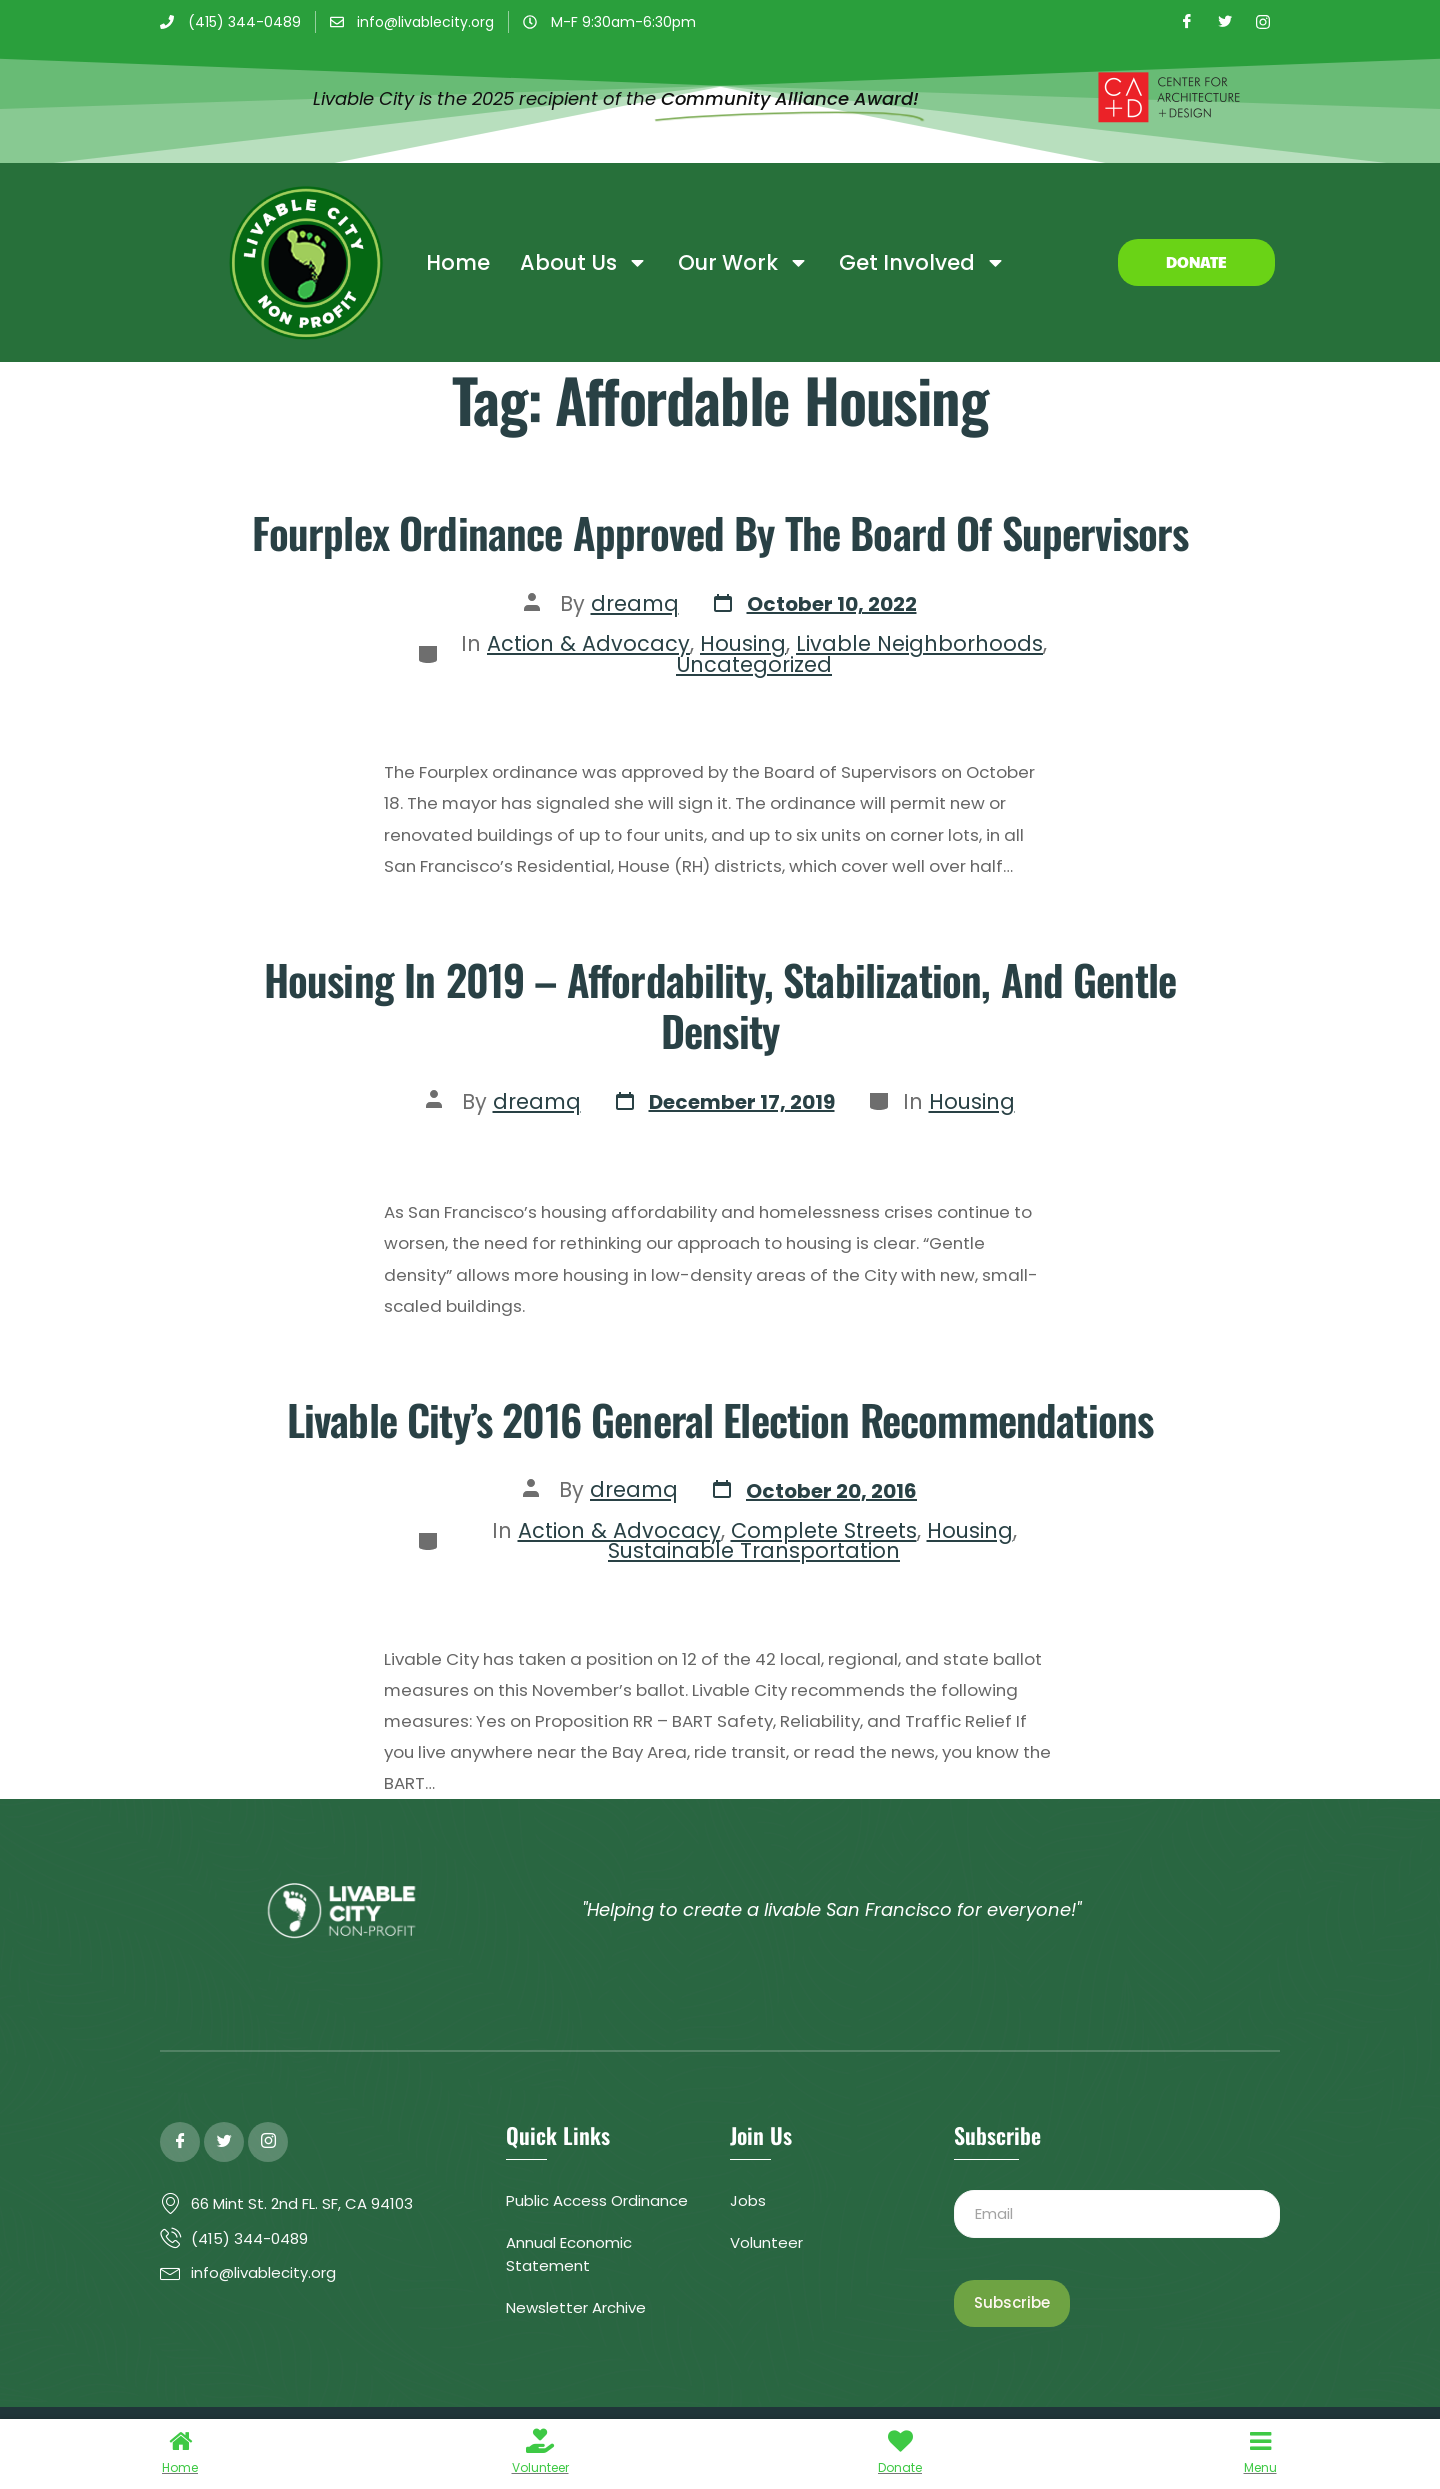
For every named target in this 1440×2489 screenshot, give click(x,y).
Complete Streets (824, 1530)
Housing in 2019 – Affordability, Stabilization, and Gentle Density (720, 1004)
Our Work (743, 262)
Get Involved (922, 262)
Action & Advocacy (588, 643)
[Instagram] (1263, 22)
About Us (584, 262)
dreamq (635, 603)
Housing (743, 643)
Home (458, 262)
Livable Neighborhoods (919, 643)
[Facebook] (1187, 22)
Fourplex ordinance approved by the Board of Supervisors (720, 532)
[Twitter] (1225, 22)
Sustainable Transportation (754, 1550)
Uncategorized (754, 664)
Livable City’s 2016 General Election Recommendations (720, 1419)
